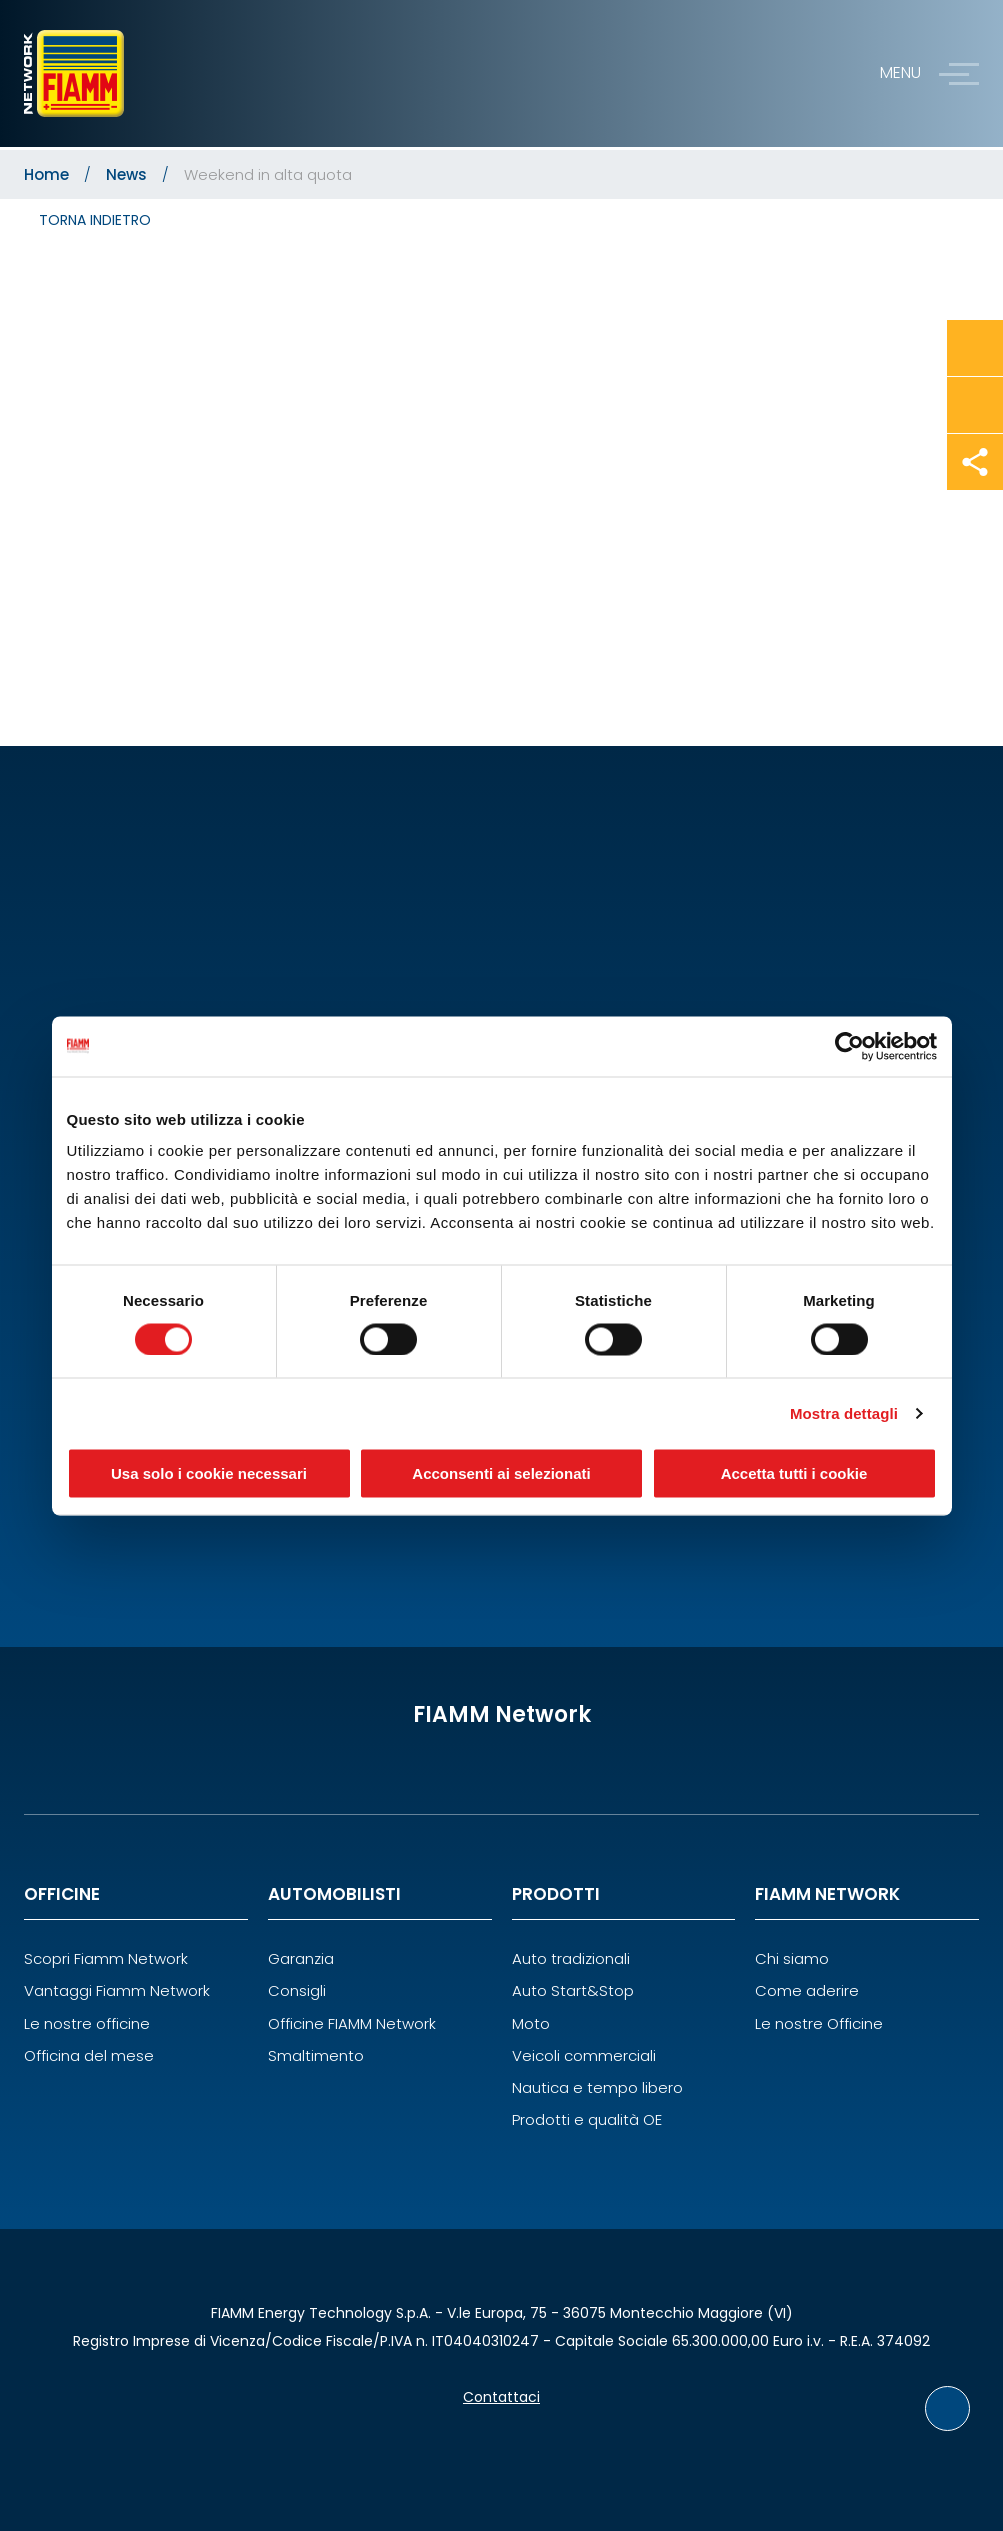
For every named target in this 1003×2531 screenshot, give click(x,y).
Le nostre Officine (819, 2023)
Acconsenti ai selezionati (501, 1473)
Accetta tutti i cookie (794, 1473)
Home (46, 174)
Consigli (297, 1990)
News (126, 174)
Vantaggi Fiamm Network (117, 1990)
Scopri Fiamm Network (106, 1958)
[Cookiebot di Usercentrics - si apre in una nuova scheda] (849, 1046)
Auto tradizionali (571, 1958)
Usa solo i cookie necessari (209, 1473)
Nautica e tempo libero (597, 2087)
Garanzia (301, 1958)
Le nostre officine (87, 2023)
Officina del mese (89, 2055)
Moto (531, 2023)
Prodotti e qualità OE (587, 2119)
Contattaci (501, 2397)
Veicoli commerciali (584, 2055)
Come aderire (807, 1990)
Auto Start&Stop (573, 1990)
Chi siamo (792, 1958)
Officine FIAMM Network (352, 2023)
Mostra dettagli (844, 1412)
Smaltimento (316, 2055)
